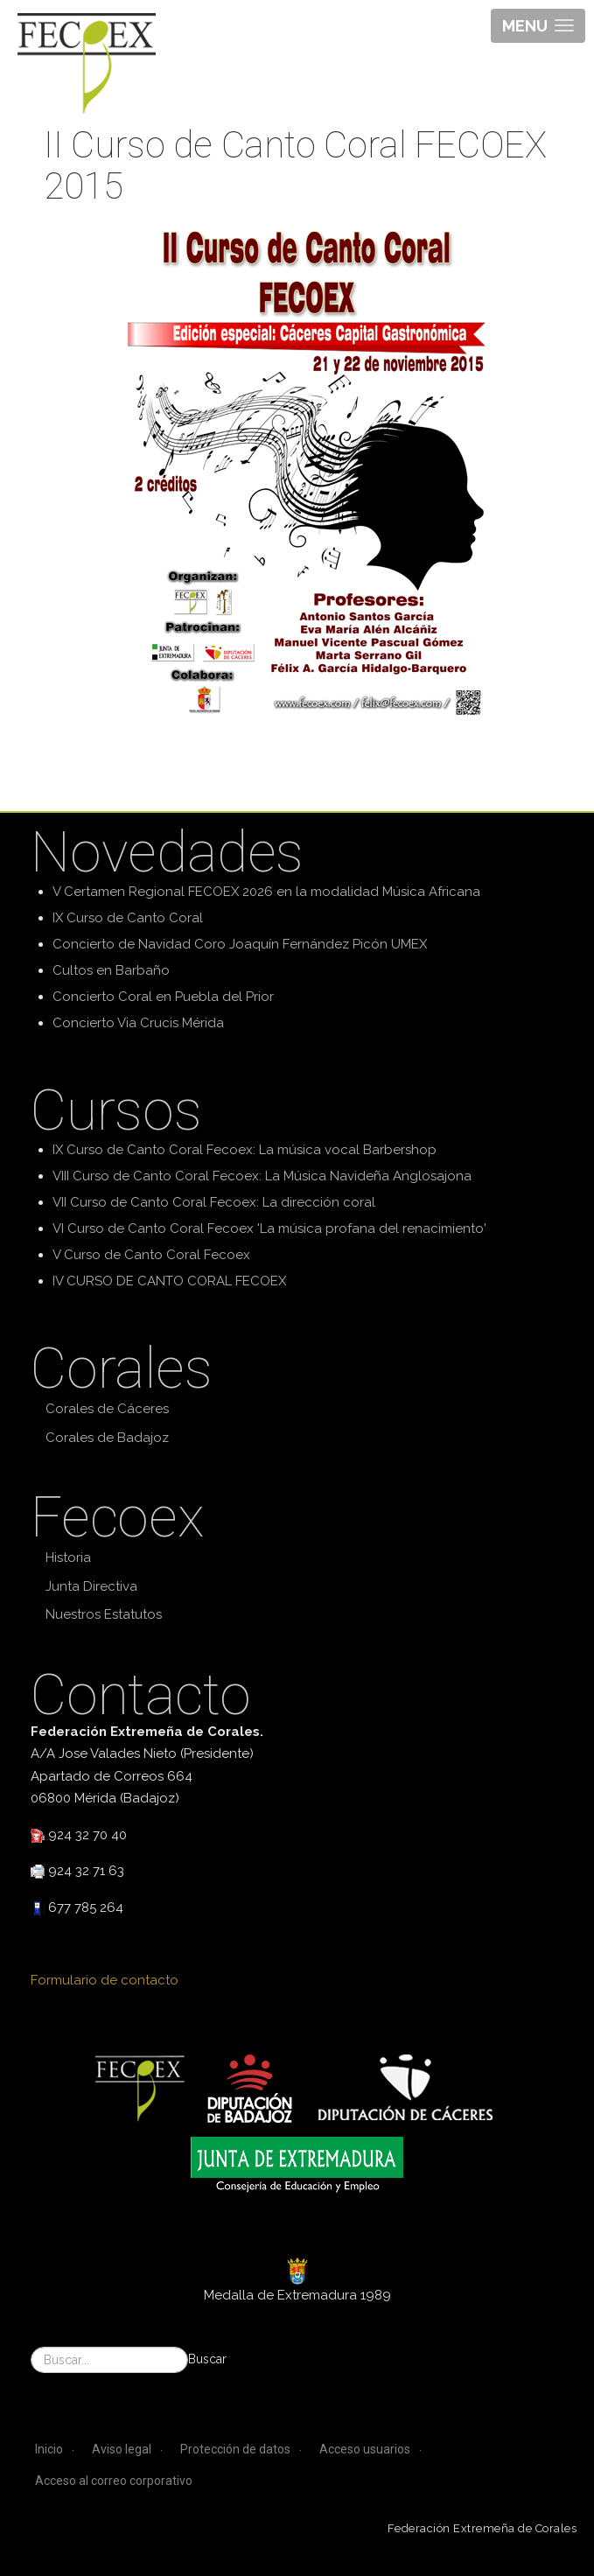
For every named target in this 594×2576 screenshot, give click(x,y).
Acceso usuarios (364, 2449)
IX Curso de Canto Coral (127, 918)
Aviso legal (121, 2449)
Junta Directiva (91, 1586)
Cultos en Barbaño (111, 970)
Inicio (49, 2449)
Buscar (207, 2359)
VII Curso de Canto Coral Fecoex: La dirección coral (213, 1202)
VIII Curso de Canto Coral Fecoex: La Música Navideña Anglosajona (262, 1176)
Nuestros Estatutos (103, 1614)
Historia (68, 1557)
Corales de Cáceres (107, 1409)
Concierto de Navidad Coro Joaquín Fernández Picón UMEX (239, 944)
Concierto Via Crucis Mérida (138, 1023)
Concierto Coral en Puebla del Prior (163, 996)
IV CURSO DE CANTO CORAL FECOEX (169, 1281)
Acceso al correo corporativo (113, 2481)
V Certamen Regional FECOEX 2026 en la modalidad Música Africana (266, 892)
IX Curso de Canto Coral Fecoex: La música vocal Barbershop (244, 1150)
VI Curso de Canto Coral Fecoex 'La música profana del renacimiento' (269, 1228)
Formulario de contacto (104, 1980)
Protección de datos (235, 2449)
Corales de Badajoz (107, 1438)
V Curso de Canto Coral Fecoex (151, 1255)
